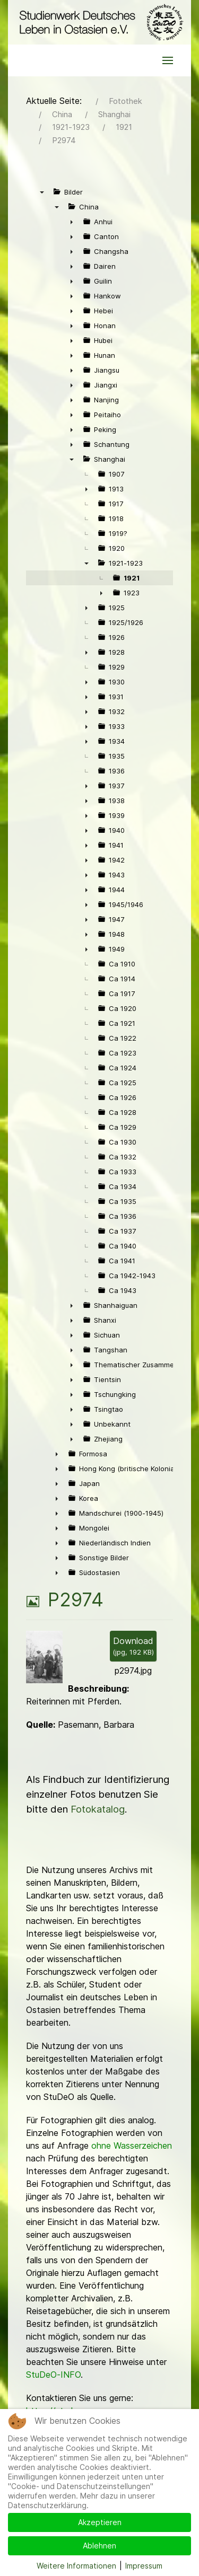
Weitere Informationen (76, 2565)
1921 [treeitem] (132, 578)
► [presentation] (71, 221)
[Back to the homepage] (99, 22)
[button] (167, 60)
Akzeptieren (100, 2522)
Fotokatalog (98, 1809)
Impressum (143, 2565)
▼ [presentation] (41, 191)
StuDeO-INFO (53, 2374)
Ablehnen (99, 2545)
